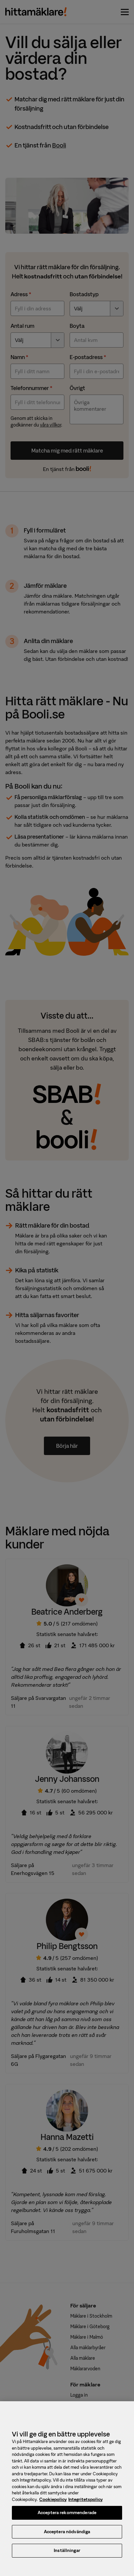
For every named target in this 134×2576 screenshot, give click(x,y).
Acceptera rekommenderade (67, 2517)
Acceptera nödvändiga (67, 2536)
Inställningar (67, 2555)
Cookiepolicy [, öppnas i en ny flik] (53, 2503)
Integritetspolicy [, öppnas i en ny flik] (85, 2503)
